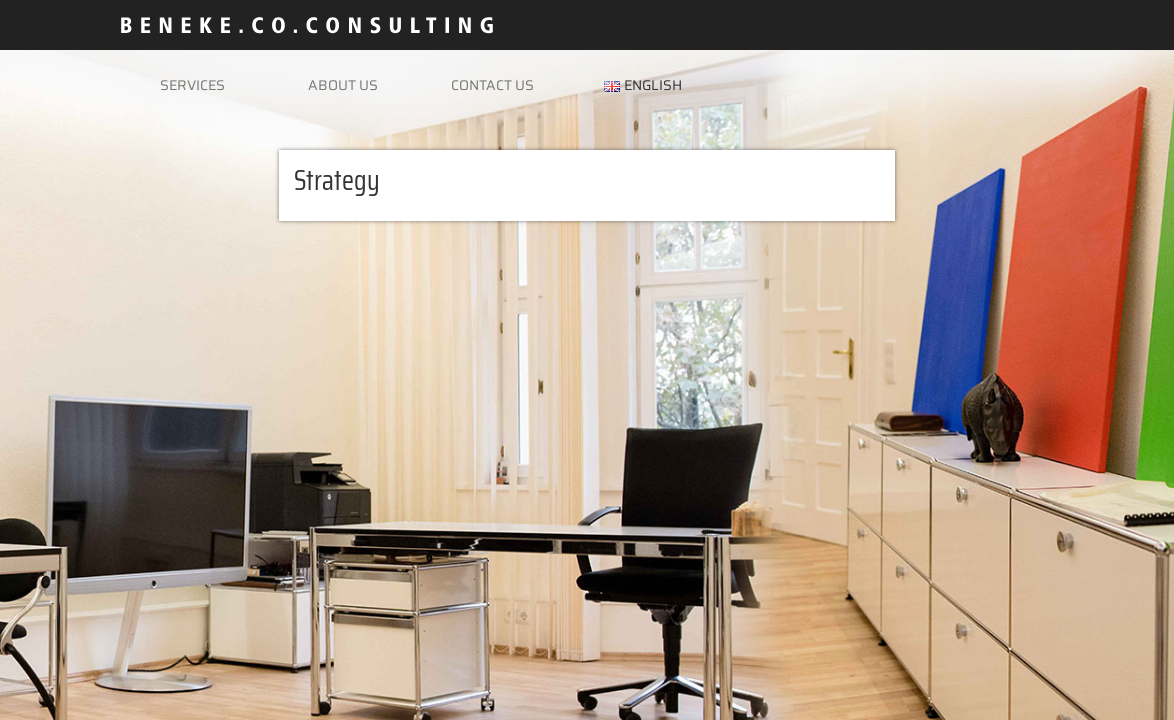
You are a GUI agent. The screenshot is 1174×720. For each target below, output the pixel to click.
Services (192, 85)
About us (343, 85)
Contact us (492, 85)
